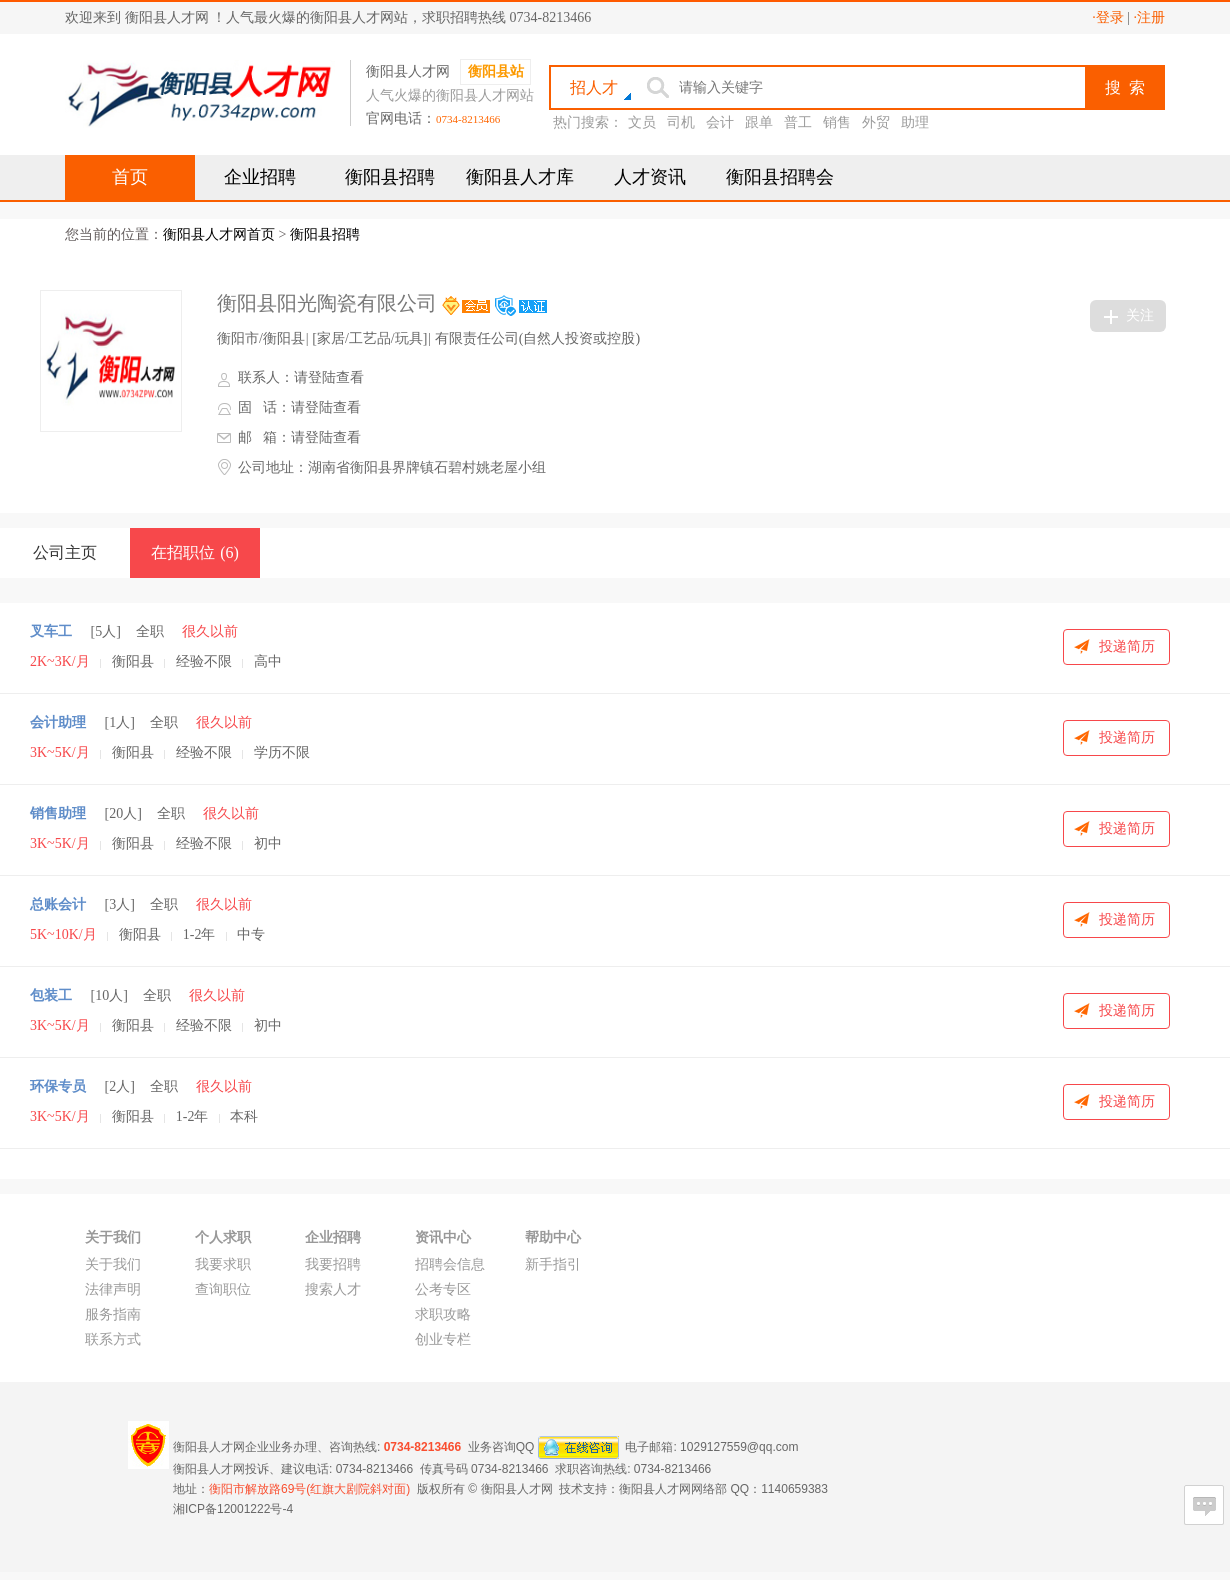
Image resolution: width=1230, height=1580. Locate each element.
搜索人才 (333, 1289)
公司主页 (65, 552)
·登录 (1108, 17)
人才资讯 (650, 177)
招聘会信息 (450, 1264)
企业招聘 (260, 177)
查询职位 (223, 1289)
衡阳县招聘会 (780, 177)
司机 (681, 122)
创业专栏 (443, 1339)
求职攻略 (443, 1314)
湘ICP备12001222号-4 (233, 1509)
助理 (915, 122)
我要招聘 (333, 1264)
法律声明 (113, 1289)
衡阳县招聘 (390, 177)
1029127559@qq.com (739, 1446)
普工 (798, 122)
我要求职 (223, 1264)
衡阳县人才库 (520, 177)
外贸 (876, 122)
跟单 (759, 122)
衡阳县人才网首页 (219, 234)
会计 (720, 122)
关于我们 (113, 1264)
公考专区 (443, 1289)
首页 (130, 177)
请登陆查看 (329, 377)
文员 (642, 122)
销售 (837, 122)
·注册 (1150, 17)
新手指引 (553, 1264)
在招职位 (195, 552)
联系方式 (113, 1339)
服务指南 (113, 1314)
